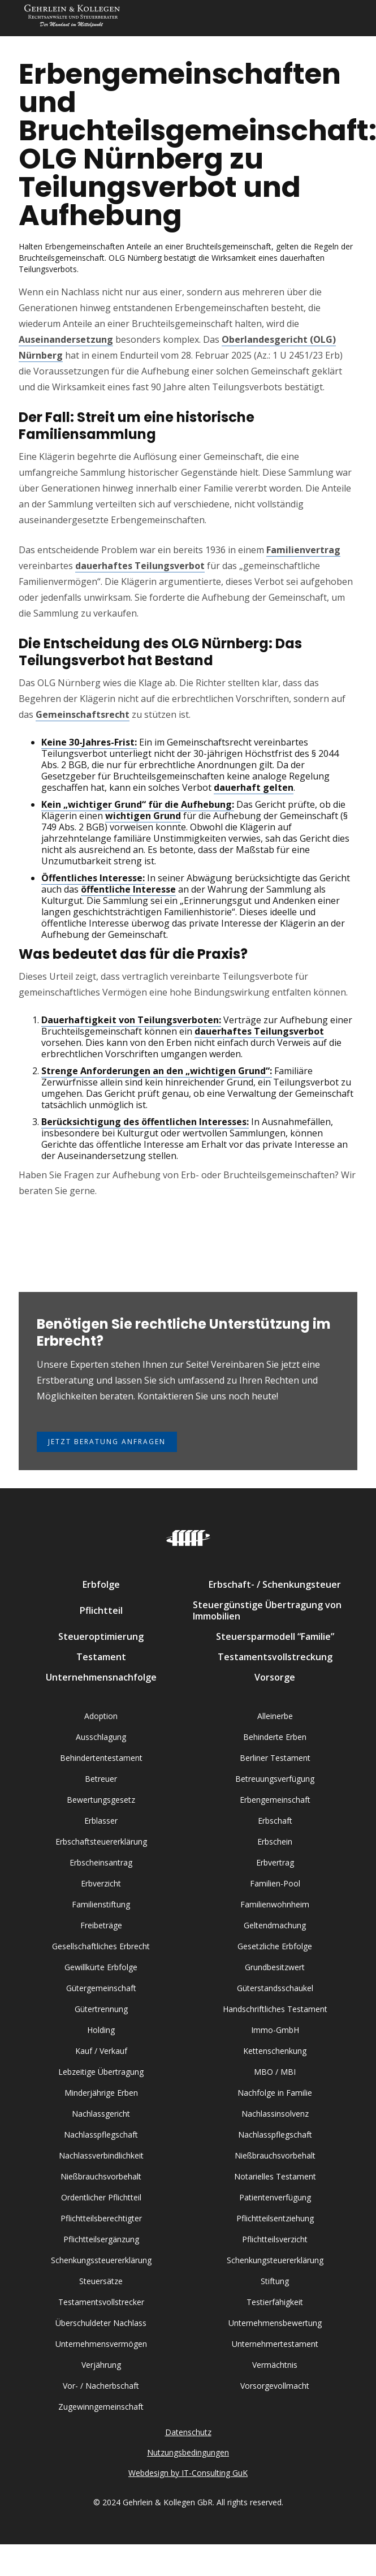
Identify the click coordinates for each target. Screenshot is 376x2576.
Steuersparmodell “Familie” (275, 1636)
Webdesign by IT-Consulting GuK (188, 2472)
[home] (69, 18)
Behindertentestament (101, 1757)
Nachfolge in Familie (274, 2092)
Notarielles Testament (275, 2176)
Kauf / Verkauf (101, 2050)
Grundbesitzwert (275, 1967)
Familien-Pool (275, 1883)
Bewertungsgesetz (101, 1799)
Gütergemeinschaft (101, 1988)
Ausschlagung (101, 1736)
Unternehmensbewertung (275, 2322)
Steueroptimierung (101, 1636)
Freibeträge (101, 1925)
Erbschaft (275, 1820)
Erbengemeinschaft (275, 1799)
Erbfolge (101, 1584)
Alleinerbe (275, 1716)
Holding (101, 2029)
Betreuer (101, 1778)
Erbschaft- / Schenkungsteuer (275, 1584)
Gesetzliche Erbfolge (274, 1946)
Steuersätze (101, 2281)
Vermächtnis (274, 2364)
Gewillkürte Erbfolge (100, 1967)
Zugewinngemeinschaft (101, 2406)
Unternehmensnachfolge (101, 1677)
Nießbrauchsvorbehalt (275, 2155)
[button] (346, 18)
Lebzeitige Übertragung (101, 2071)
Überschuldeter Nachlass (100, 2322)
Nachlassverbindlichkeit (101, 2155)
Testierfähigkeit (275, 2302)
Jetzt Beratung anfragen (107, 1441)
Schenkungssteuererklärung (101, 2260)
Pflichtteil (101, 1610)
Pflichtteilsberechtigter (101, 2218)
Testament (101, 1657)
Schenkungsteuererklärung (275, 2260)
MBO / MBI (275, 2071)
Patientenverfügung (275, 2197)
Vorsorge (274, 1677)
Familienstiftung (101, 1904)
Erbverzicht (101, 1883)
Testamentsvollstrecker (101, 2302)
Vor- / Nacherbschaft (101, 2385)
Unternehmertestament (275, 2343)
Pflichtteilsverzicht (275, 2239)
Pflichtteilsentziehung (275, 2218)
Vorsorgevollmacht (274, 2385)
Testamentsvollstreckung (275, 1657)
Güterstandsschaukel (275, 1988)
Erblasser (101, 1820)
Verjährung (101, 2364)
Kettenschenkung (274, 2050)
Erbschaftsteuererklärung (101, 1841)
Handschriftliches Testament (275, 2009)
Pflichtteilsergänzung (101, 2239)
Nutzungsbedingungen (188, 2452)
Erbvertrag (275, 1862)
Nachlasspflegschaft (101, 2134)
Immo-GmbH (275, 2029)
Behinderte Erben (274, 1736)
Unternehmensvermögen (101, 2343)
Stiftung (275, 2281)
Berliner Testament (275, 1757)
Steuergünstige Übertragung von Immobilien (267, 1610)
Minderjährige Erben (101, 2092)
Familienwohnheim (274, 1904)
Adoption (101, 1716)
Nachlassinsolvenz (275, 2113)
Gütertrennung (101, 2009)
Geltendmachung (275, 1925)
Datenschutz (188, 2432)
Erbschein (274, 1841)
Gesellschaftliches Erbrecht (101, 1946)
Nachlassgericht (101, 2113)
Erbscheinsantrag (101, 1862)
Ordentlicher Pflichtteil (101, 2197)
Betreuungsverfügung (274, 1778)
